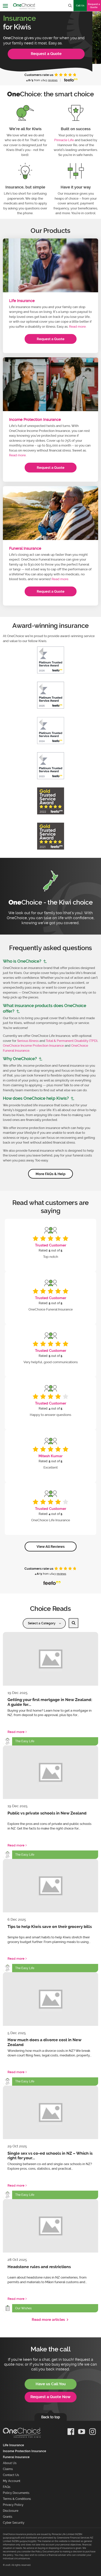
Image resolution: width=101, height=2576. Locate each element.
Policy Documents (16, 2493)
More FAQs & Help (50, 1174)
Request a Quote (94, 6)
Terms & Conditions (17, 2499)
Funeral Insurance (25, 548)
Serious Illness (28, 1041)
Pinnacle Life (64, 140)
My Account (11, 2481)
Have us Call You (51, 2384)
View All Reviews (51, 1547)
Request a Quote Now (50, 2397)
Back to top (50, 2417)
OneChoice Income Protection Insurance (33, 1045)
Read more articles (48, 2319)
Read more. (77, 326)
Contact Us (11, 2475)
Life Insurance (22, 300)
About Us (10, 2463)
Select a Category (45, 1623)
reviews (53, 80)
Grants (7, 2517)
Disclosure (10, 2511)
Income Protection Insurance (35, 419)
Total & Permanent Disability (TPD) (71, 1041)
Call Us (80, 5)
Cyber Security (13, 2522)
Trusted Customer (50, 1245)
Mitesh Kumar (50, 1456)
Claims (8, 2469)
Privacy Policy (13, 2505)
